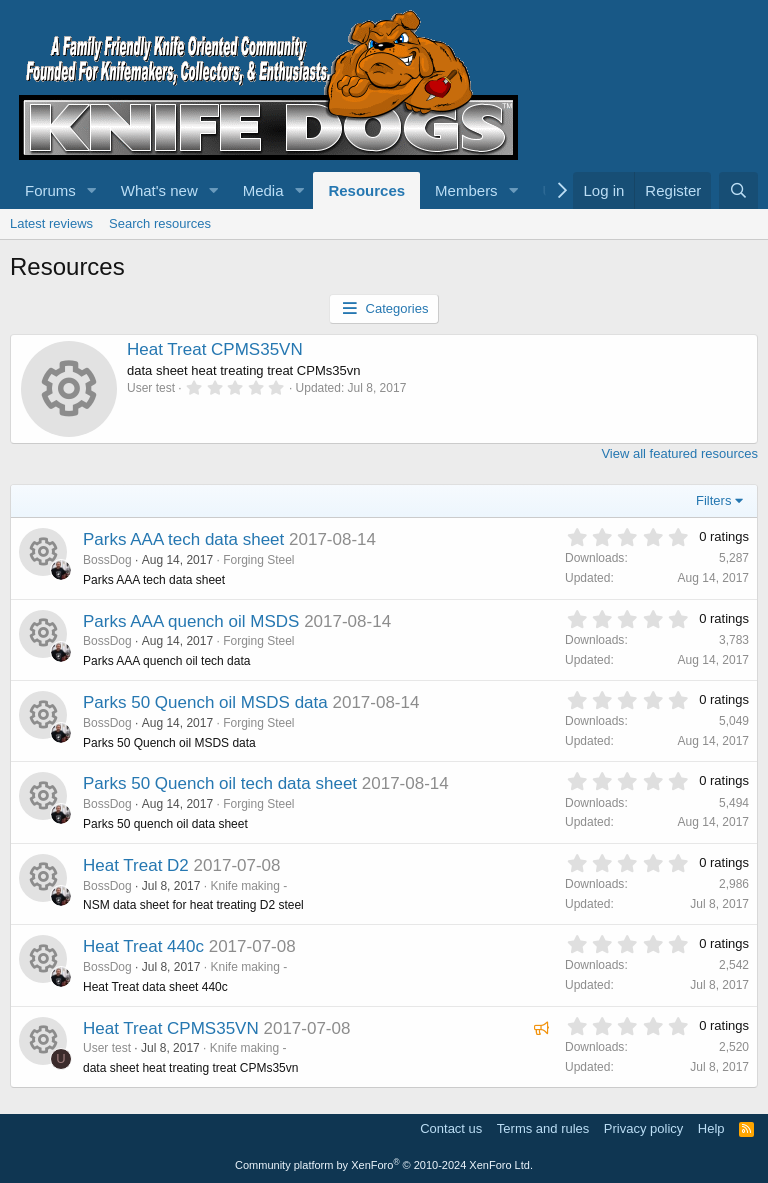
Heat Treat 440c (143, 946)
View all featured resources (679, 453)
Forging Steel (258, 560)
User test (107, 1048)
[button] (92, 190)
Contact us (451, 1128)
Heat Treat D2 (136, 865)
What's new (159, 190)
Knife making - (248, 886)
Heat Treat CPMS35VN (215, 349)
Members (466, 190)
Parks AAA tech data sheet (183, 539)
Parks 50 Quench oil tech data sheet (220, 783)
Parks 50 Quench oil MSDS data (205, 702)
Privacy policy (643, 1128)
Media (263, 190)
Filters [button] (713, 500)
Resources (366, 190)
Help (711, 1128)
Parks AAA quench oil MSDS (191, 621)
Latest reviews (51, 223)
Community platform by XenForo (384, 1165)
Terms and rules (543, 1128)
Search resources (160, 223)
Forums (50, 190)
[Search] (738, 190)
